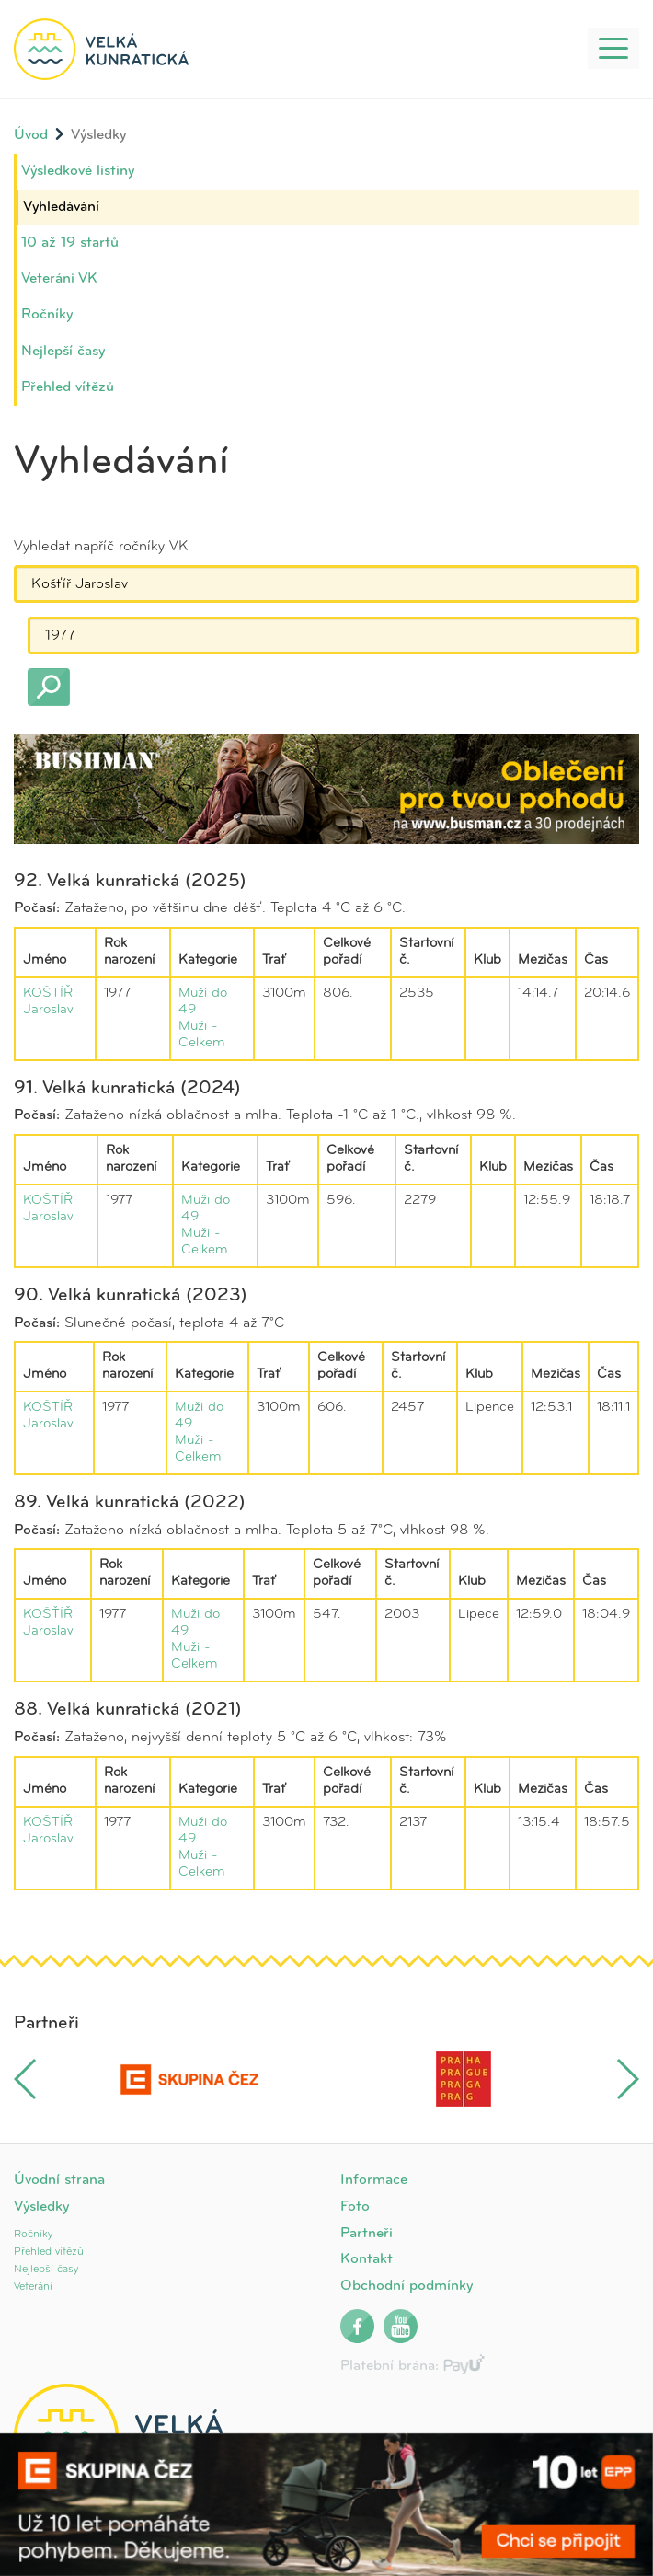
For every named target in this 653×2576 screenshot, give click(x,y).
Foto (355, 2207)
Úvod (31, 135)
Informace (373, 2180)
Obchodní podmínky (406, 2286)
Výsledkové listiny (77, 171)
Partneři (366, 2233)
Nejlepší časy (63, 351)
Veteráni (33, 2287)
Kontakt (366, 2259)
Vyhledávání (61, 207)
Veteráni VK (59, 278)
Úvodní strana (59, 2180)
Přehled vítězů (67, 387)
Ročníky (47, 314)
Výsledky (41, 2207)
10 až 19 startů (70, 243)
